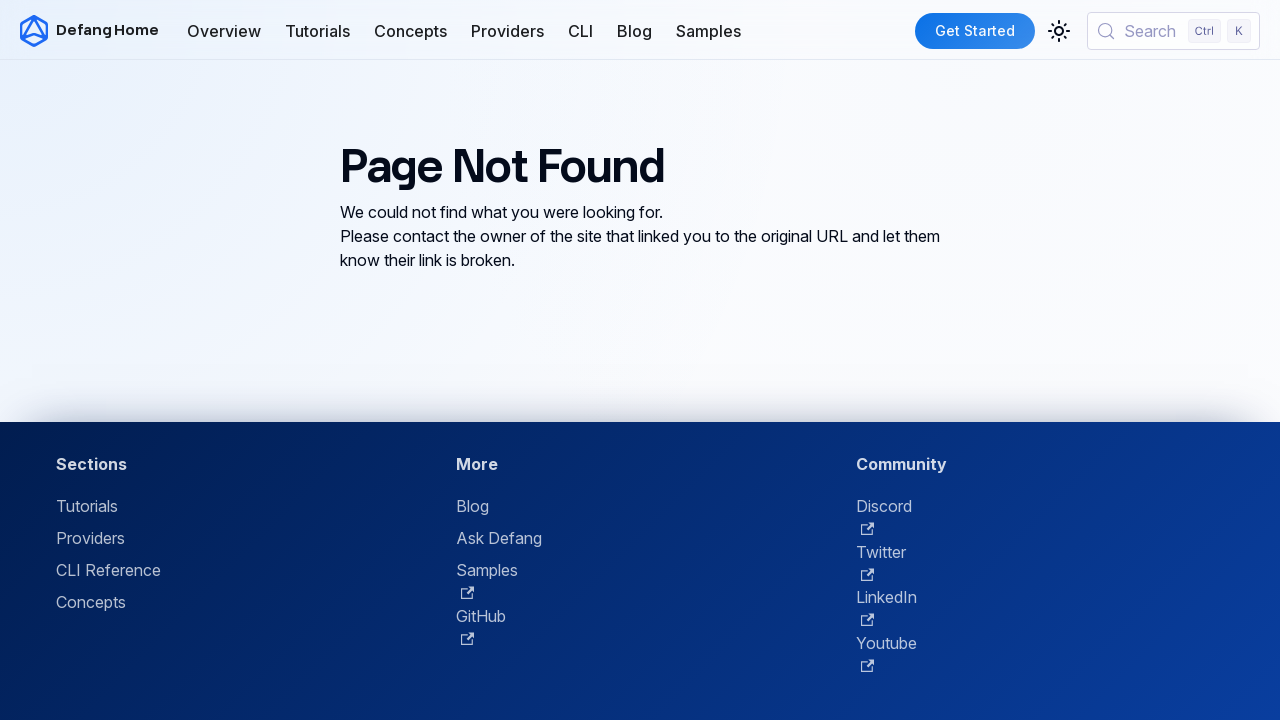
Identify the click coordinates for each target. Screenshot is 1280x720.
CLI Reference (108, 570)
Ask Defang (499, 538)
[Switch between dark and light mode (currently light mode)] (1059, 31)
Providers (507, 31)
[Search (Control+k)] (1173, 31)
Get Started (975, 30)
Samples (708, 31)
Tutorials (317, 31)
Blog (634, 31)
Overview (224, 31)
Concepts (410, 31)
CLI (580, 31)
